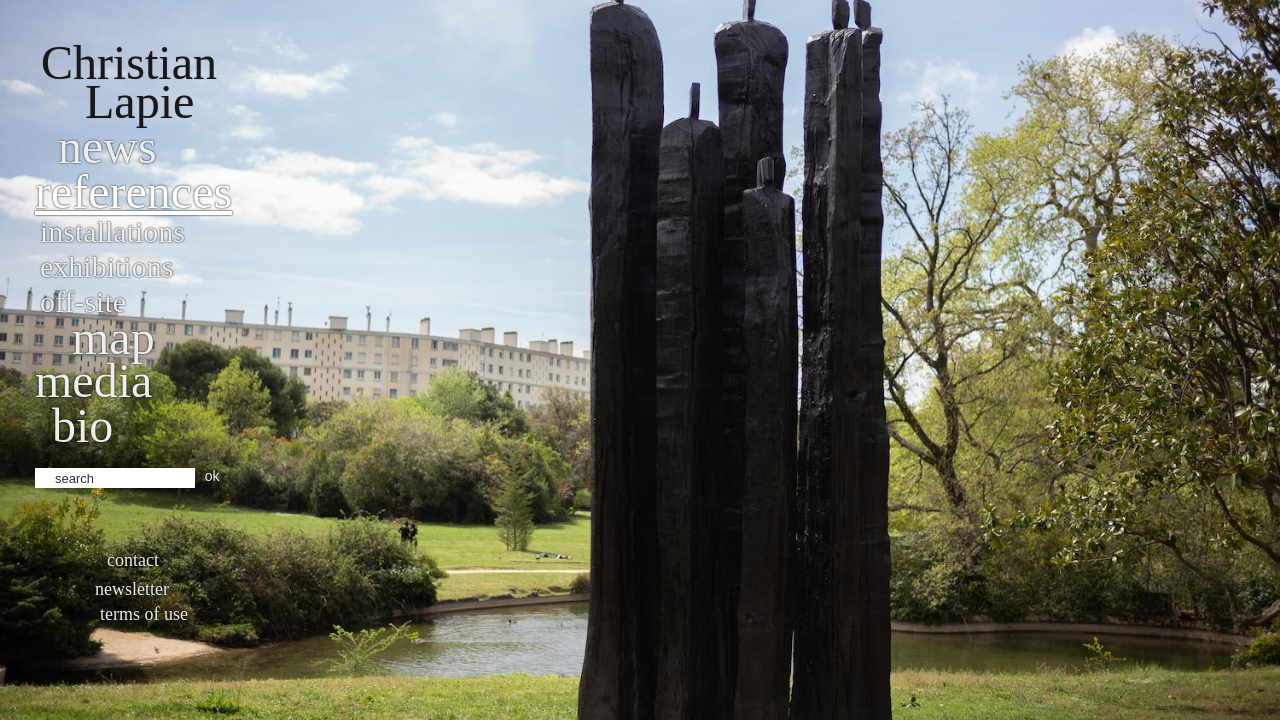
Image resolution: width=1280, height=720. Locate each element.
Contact (133, 560)
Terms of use (144, 614)
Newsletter (132, 589)
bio (82, 425)
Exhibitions (106, 266)
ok (212, 476)
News (107, 146)
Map (113, 337)
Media (93, 380)
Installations (112, 231)
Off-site (83, 301)
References (133, 191)
